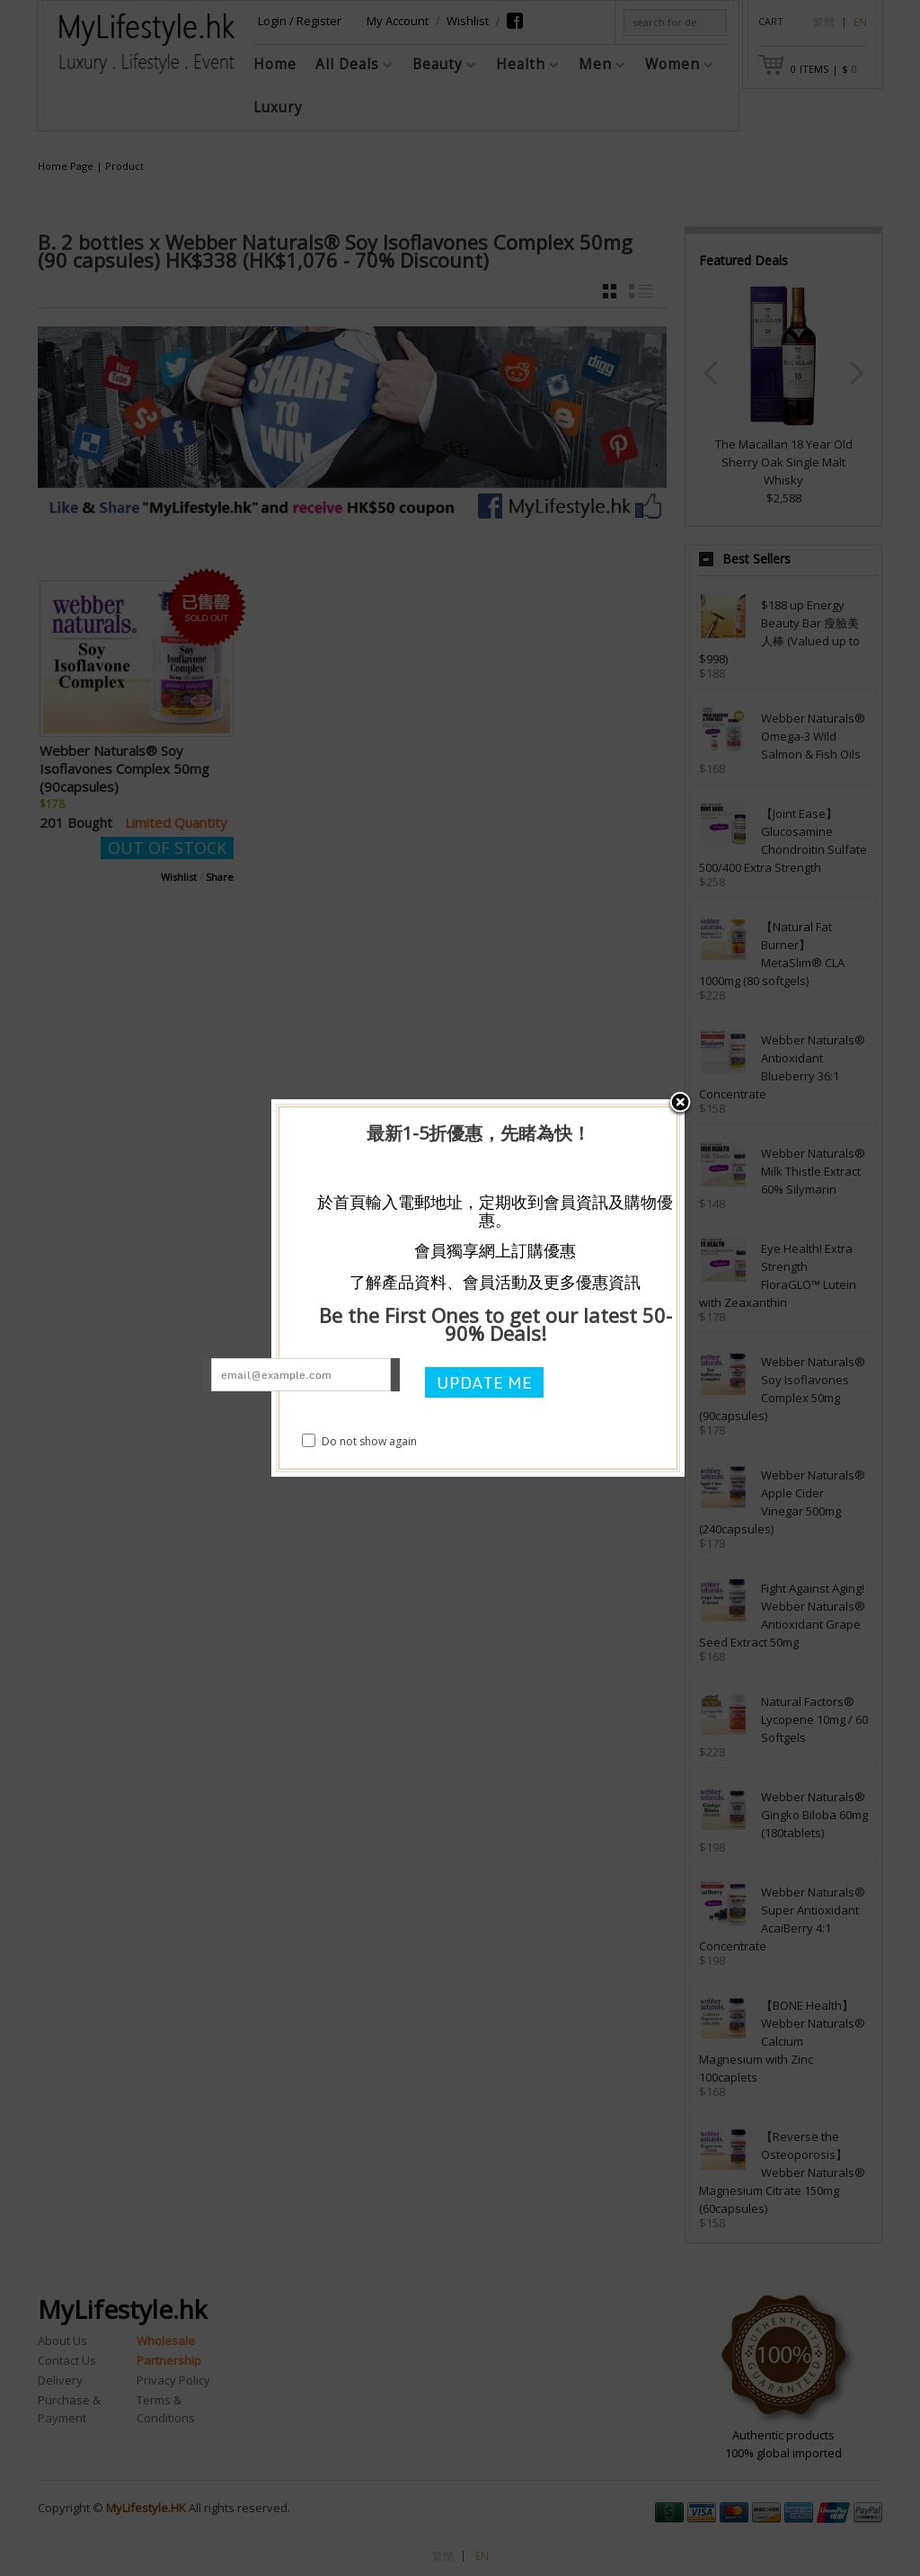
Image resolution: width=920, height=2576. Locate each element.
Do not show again (359, 1441)
